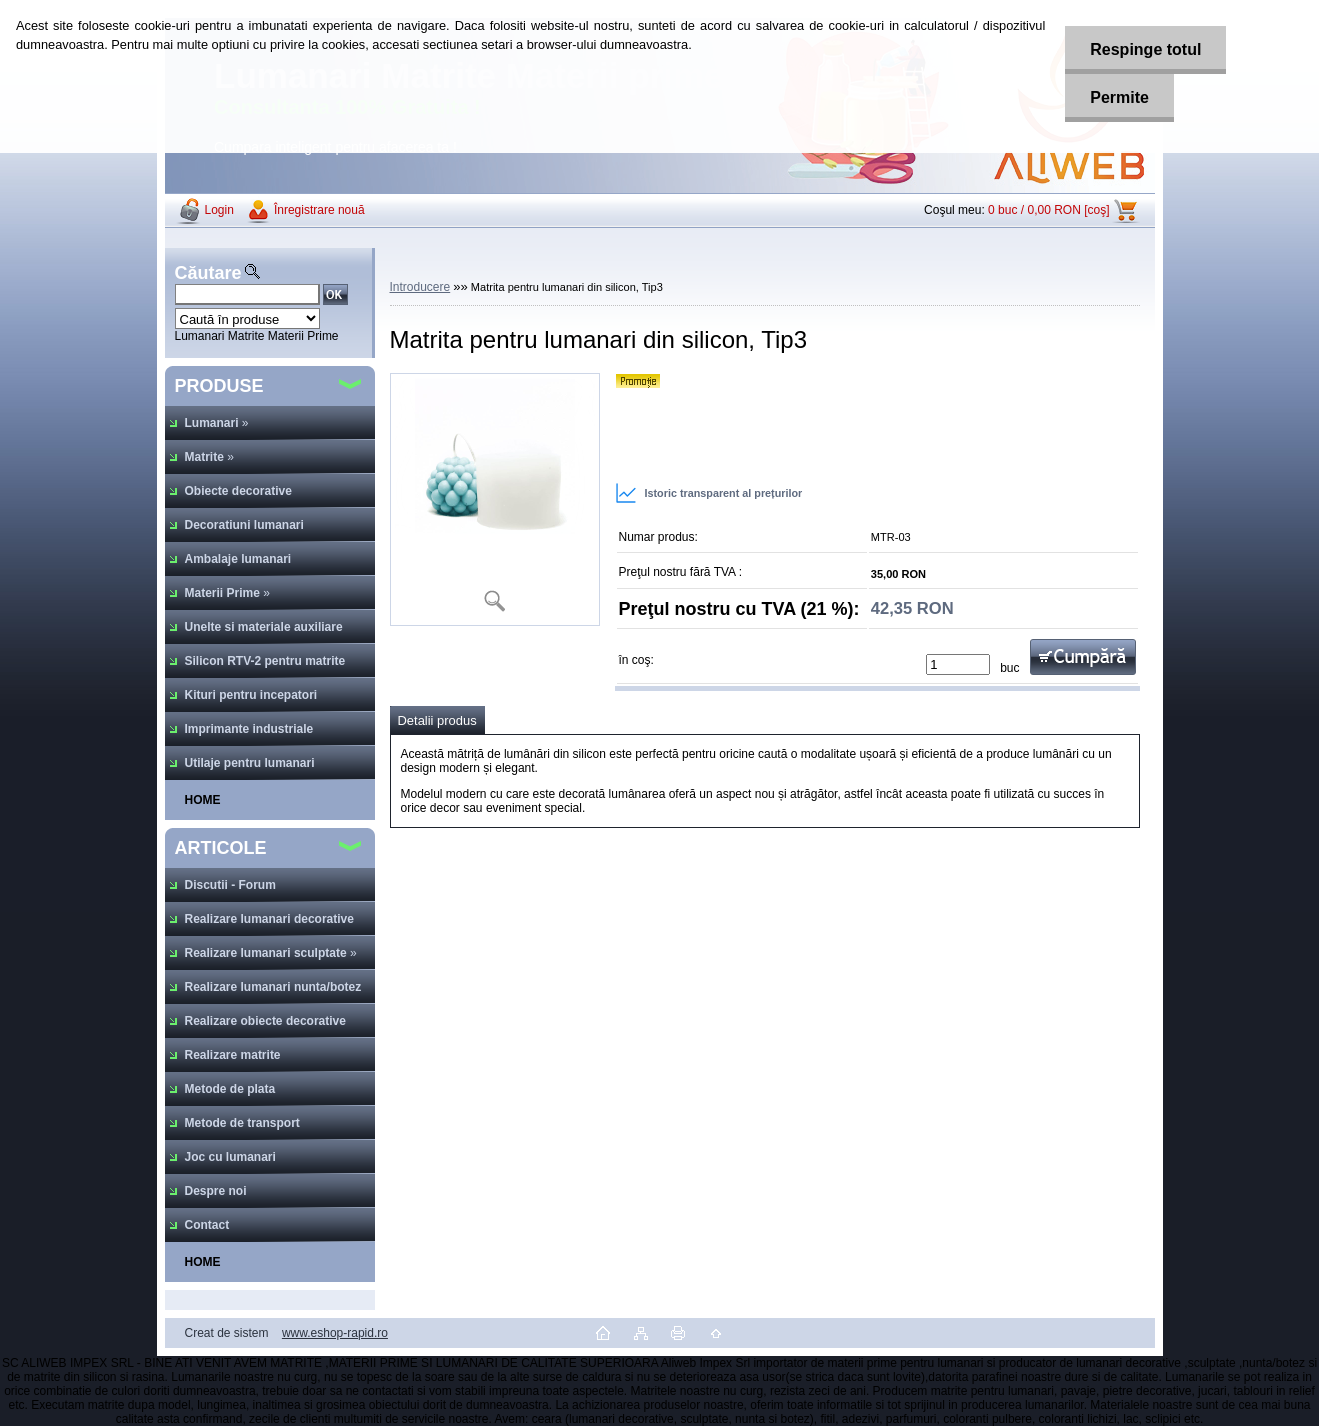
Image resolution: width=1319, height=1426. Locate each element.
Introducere (420, 287)
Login (219, 210)
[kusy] (958, 664)
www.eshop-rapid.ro (335, 1333)
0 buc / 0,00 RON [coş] (1048, 210)
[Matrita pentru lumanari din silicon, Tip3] (495, 499)
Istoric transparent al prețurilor (709, 493)
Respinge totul (1145, 49)
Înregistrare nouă (319, 210)
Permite (1119, 97)
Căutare (208, 273)
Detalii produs (437, 720)
